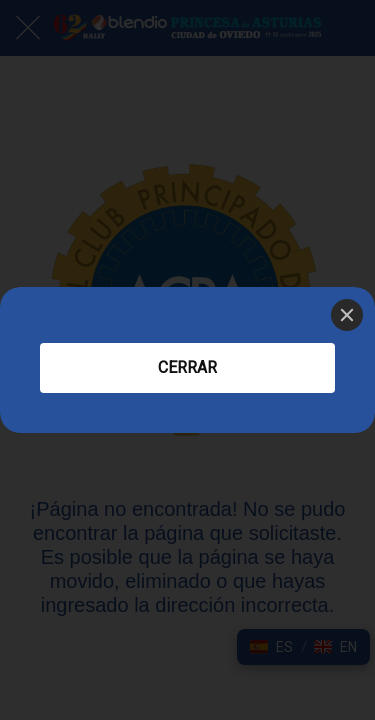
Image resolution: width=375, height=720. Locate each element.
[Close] (347, 315)
